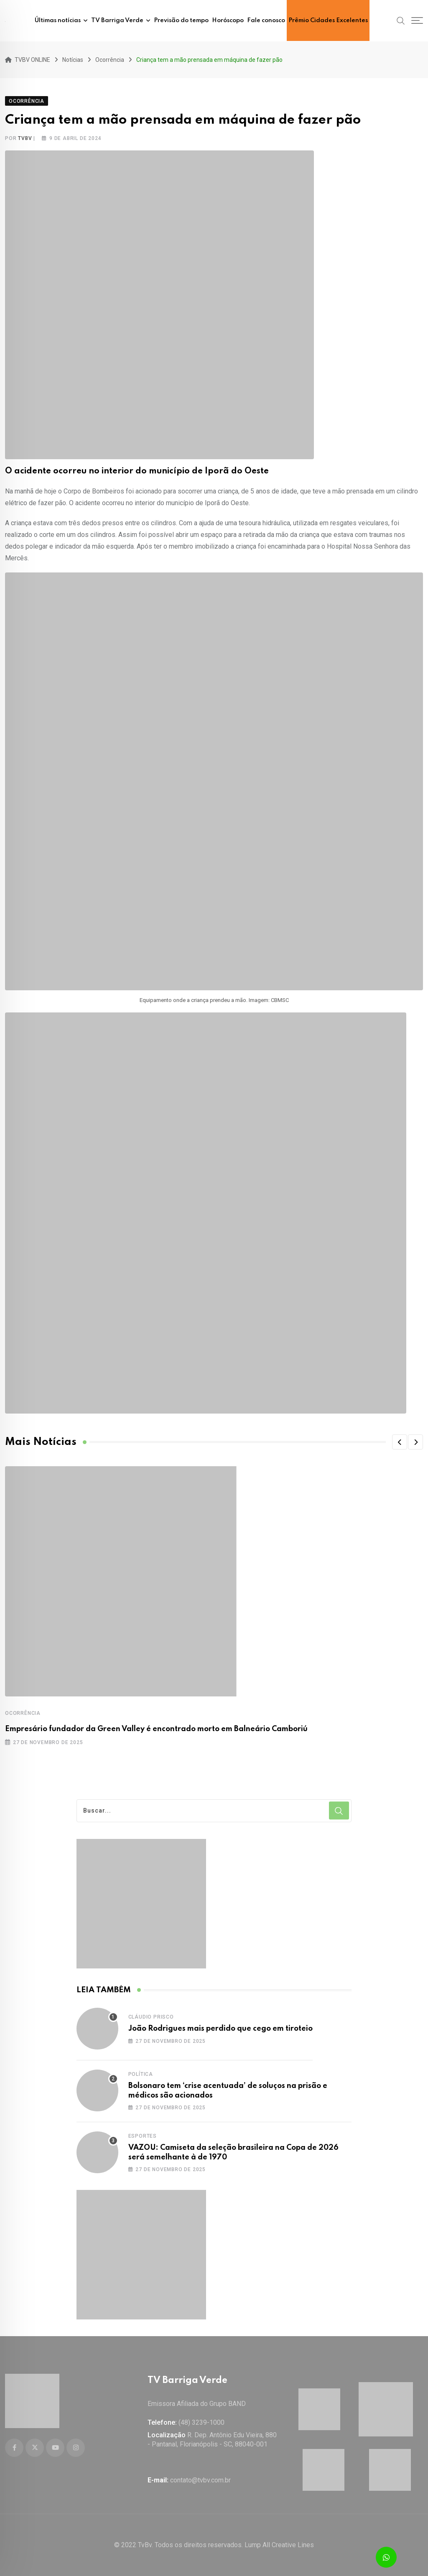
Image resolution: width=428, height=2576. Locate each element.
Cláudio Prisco (151, 2017)
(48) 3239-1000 (201, 2422)
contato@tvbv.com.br (200, 2480)
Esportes (142, 2136)
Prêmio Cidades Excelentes (328, 20)
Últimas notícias (58, 20)
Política (140, 2074)
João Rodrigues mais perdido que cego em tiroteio (220, 2028)
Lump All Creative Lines (279, 2545)
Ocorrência (23, 1713)
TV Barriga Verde (117, 20)
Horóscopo (228, 20)
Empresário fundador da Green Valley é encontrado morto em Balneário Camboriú (156, 1729)
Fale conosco (266, 20)
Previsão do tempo (181, 20)
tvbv (25, 138)
